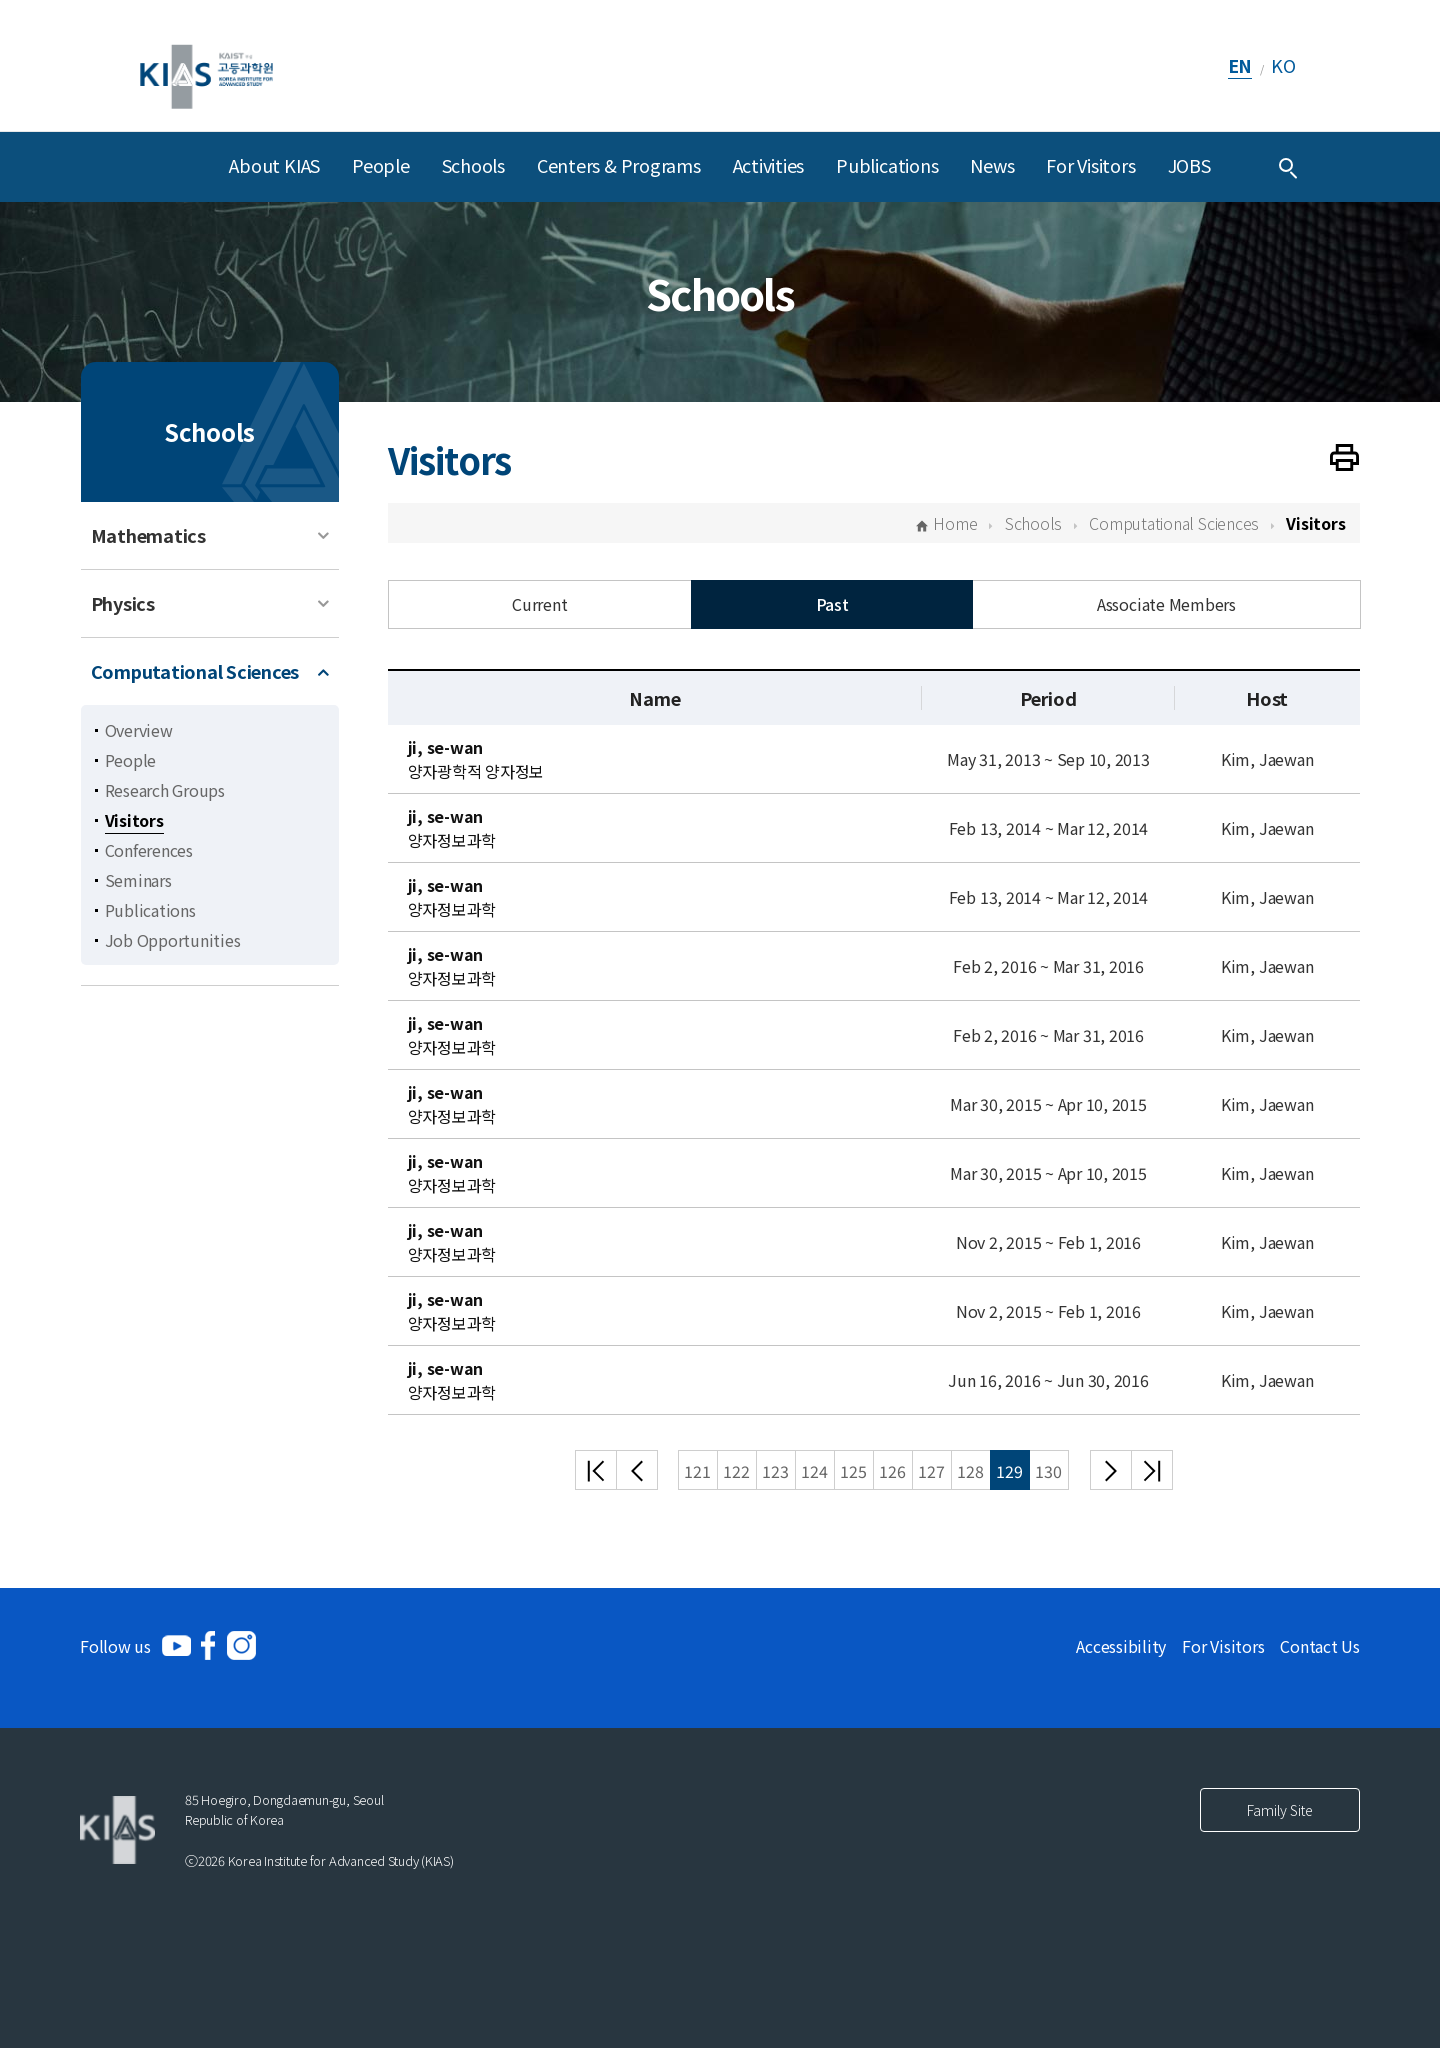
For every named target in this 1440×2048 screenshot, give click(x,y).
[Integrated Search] (1288, 167)
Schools (473, 165)
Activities (769, 165)
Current (539, 604)
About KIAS (274, 165)
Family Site (1280, 1810)
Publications (887, 165)
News (992, 165)
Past (832, 604)
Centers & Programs (619, 165)
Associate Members (1166, 604)
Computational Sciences (195, 671)
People (381, 165)
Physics (123, 603)
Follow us (115, 1646)
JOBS (1189, 165)
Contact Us (1320, 1646)
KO (1283, 65)
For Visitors (1090, 165)
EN (1240, 65)
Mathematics (148, 535)
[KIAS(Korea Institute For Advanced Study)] (206, 65)
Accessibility (1121, 1646)
